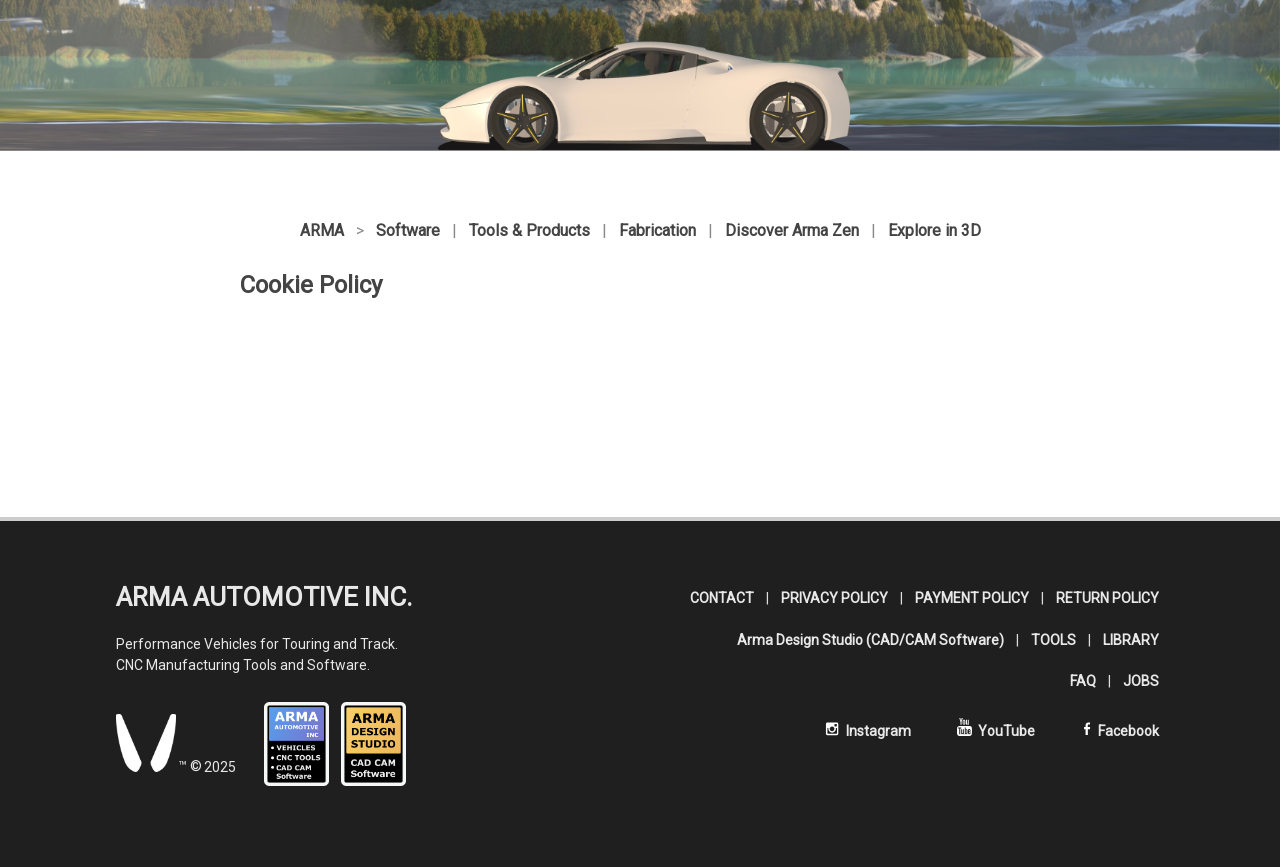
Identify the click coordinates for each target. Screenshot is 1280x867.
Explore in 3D (934, 230)
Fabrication (657, 230)
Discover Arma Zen (792, 230)
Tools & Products (529, 230)
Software (408, 230)
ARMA (322, 230)
